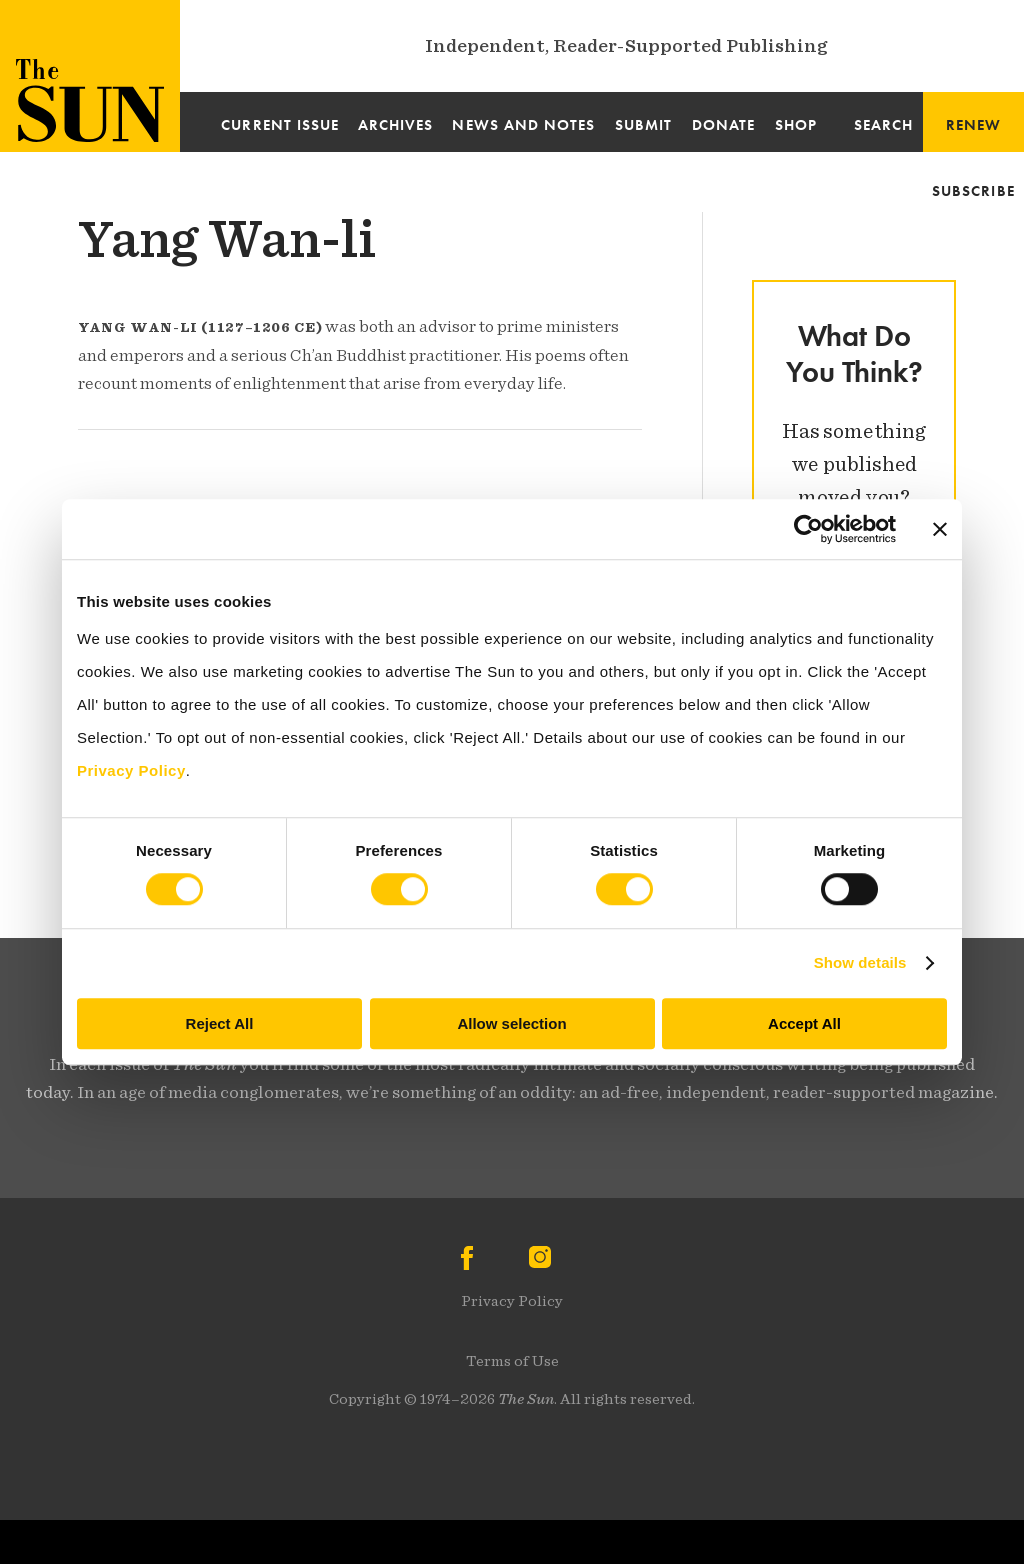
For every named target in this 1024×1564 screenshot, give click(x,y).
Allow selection (511, 1023)
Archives (396, 125)
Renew (973, 125)
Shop (796, 125)
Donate (723, 125)
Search (883, 125)
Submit (643, 125)
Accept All (804, 1023)
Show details (860, 962)
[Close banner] (940, 529)
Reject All (220, 1023)
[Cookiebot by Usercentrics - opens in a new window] (808, 529)
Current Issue (280, 125)
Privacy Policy (512, 1301)
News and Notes (523, 125)
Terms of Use (512, 1361)
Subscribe (973, 191)
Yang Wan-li (227, 239)
